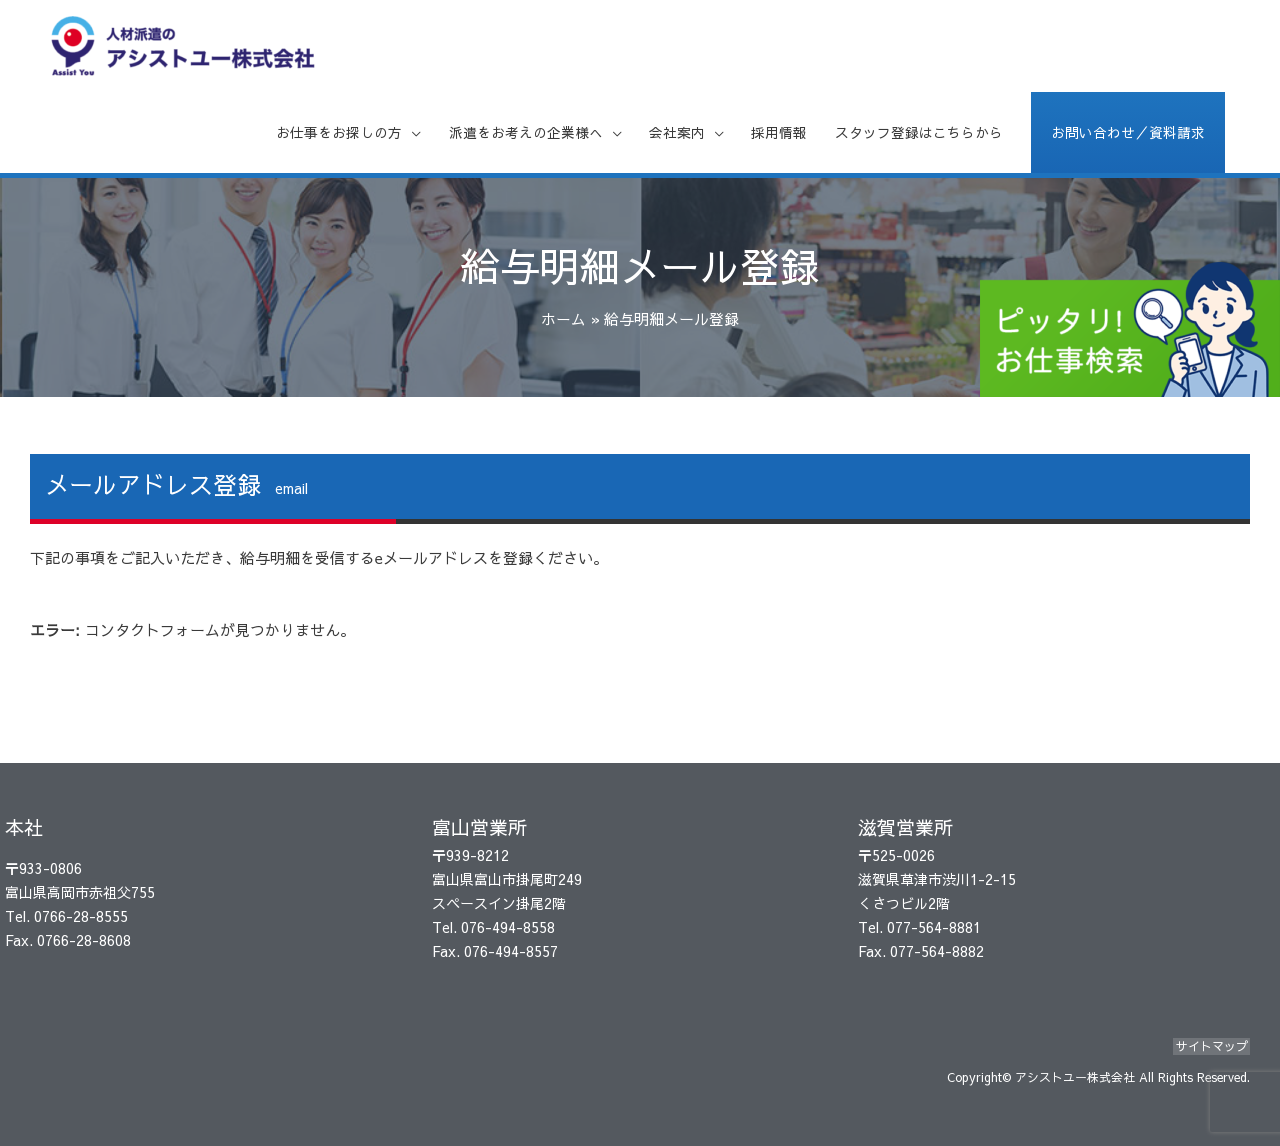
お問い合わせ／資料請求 (1122, 143)
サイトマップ (1214, 1049)
